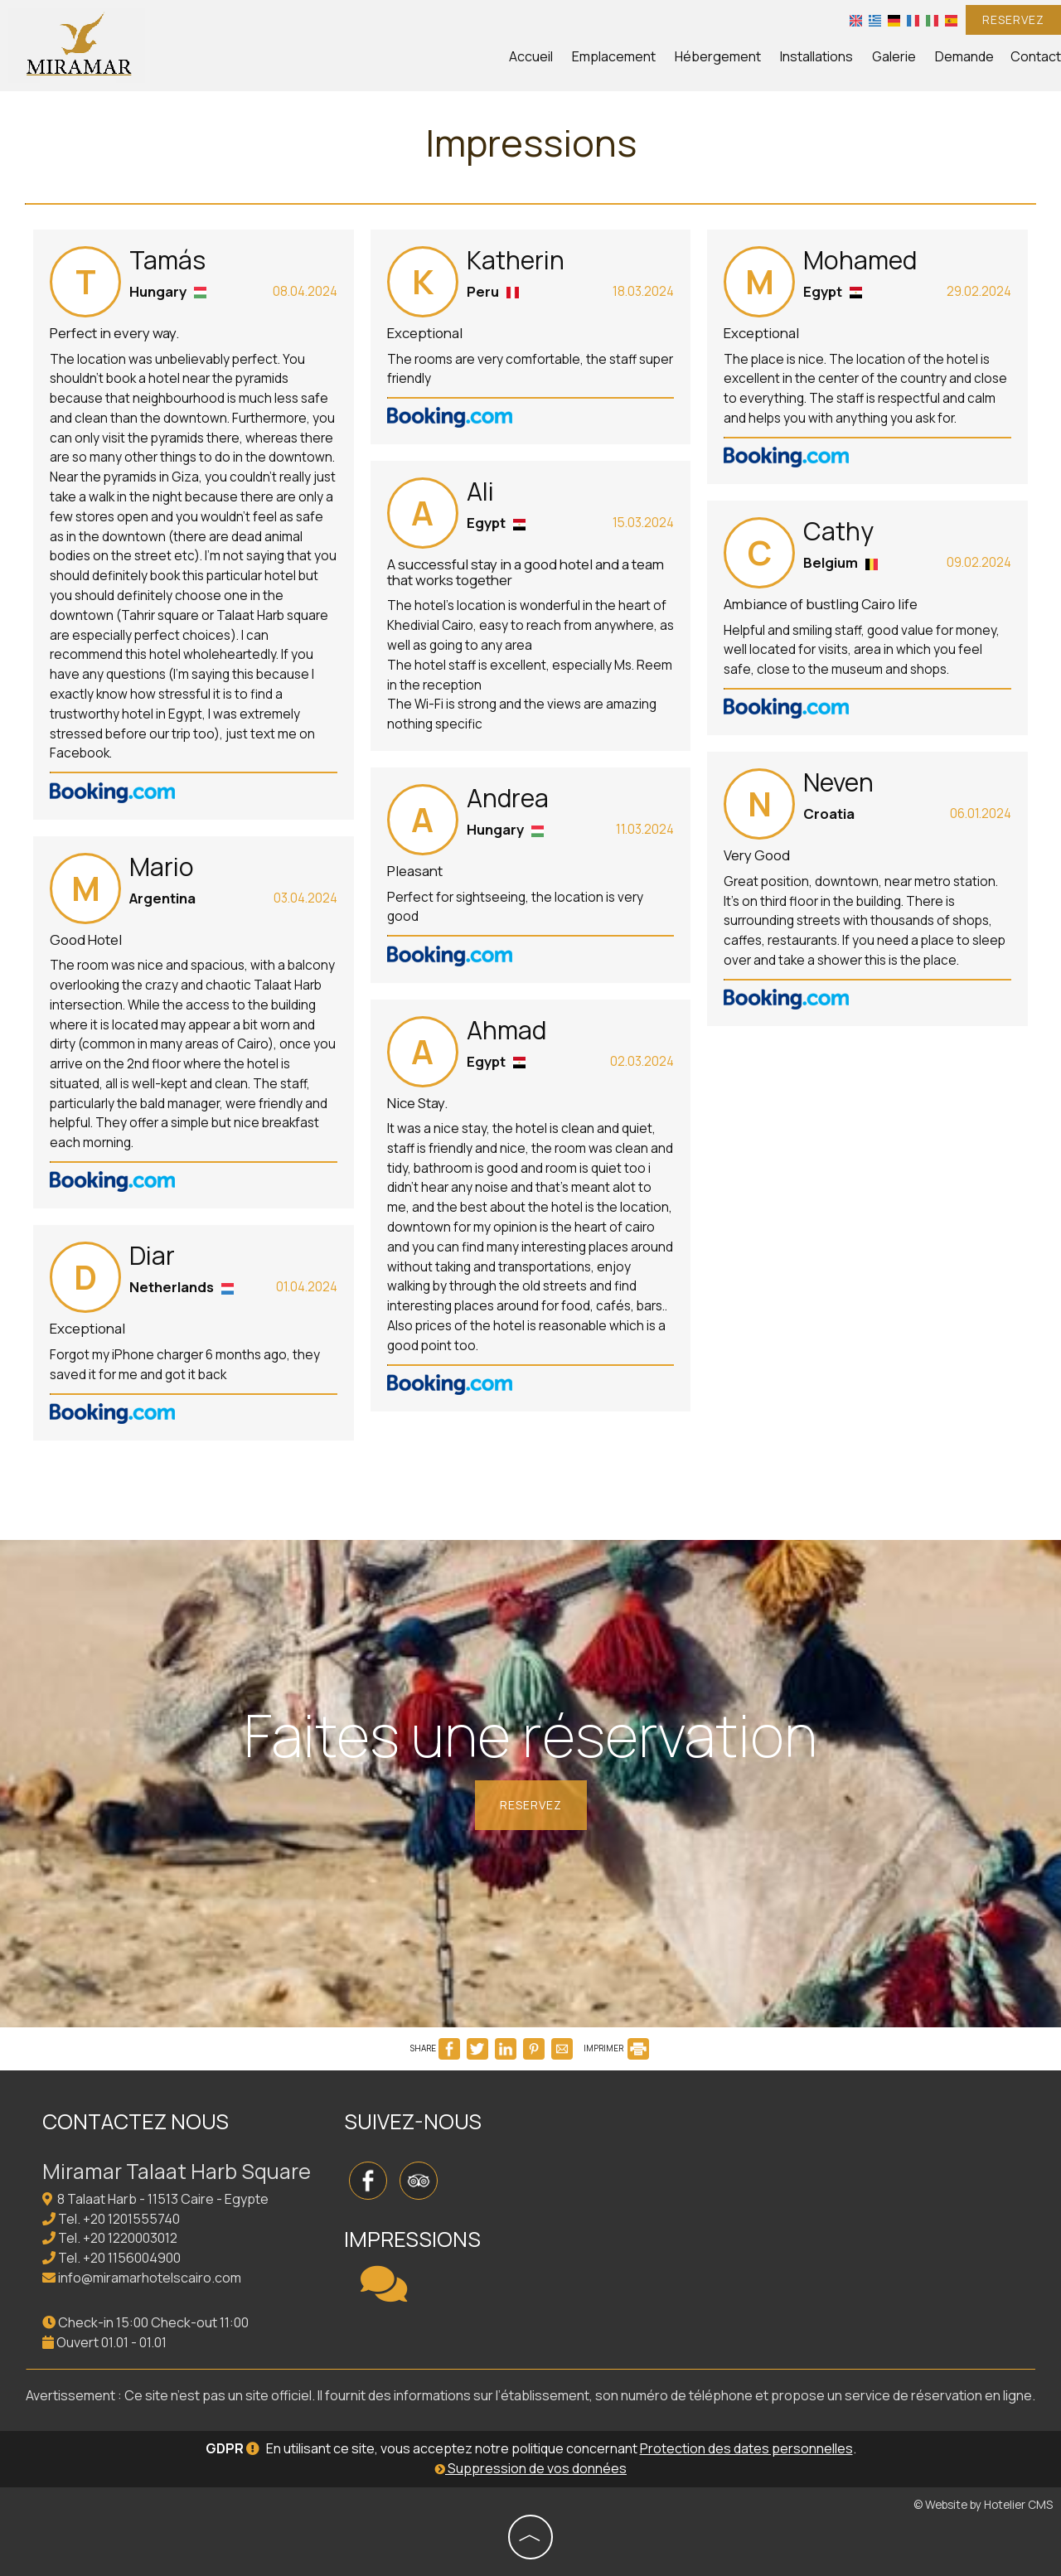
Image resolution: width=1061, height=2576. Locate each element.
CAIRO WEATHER (700, 2166)
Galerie (894, 56)
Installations (816, 56)
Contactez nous (135, 2121)
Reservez (1013, 19)
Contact (1035, 56)
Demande (964, 56)
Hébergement (718, 56)
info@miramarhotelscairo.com (149, 2278)
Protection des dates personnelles (746, 2448)
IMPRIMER (616, 2048)
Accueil (531, 56)
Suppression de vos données (530, 2468)
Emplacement (614, 56)
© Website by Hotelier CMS (983, 2504)
